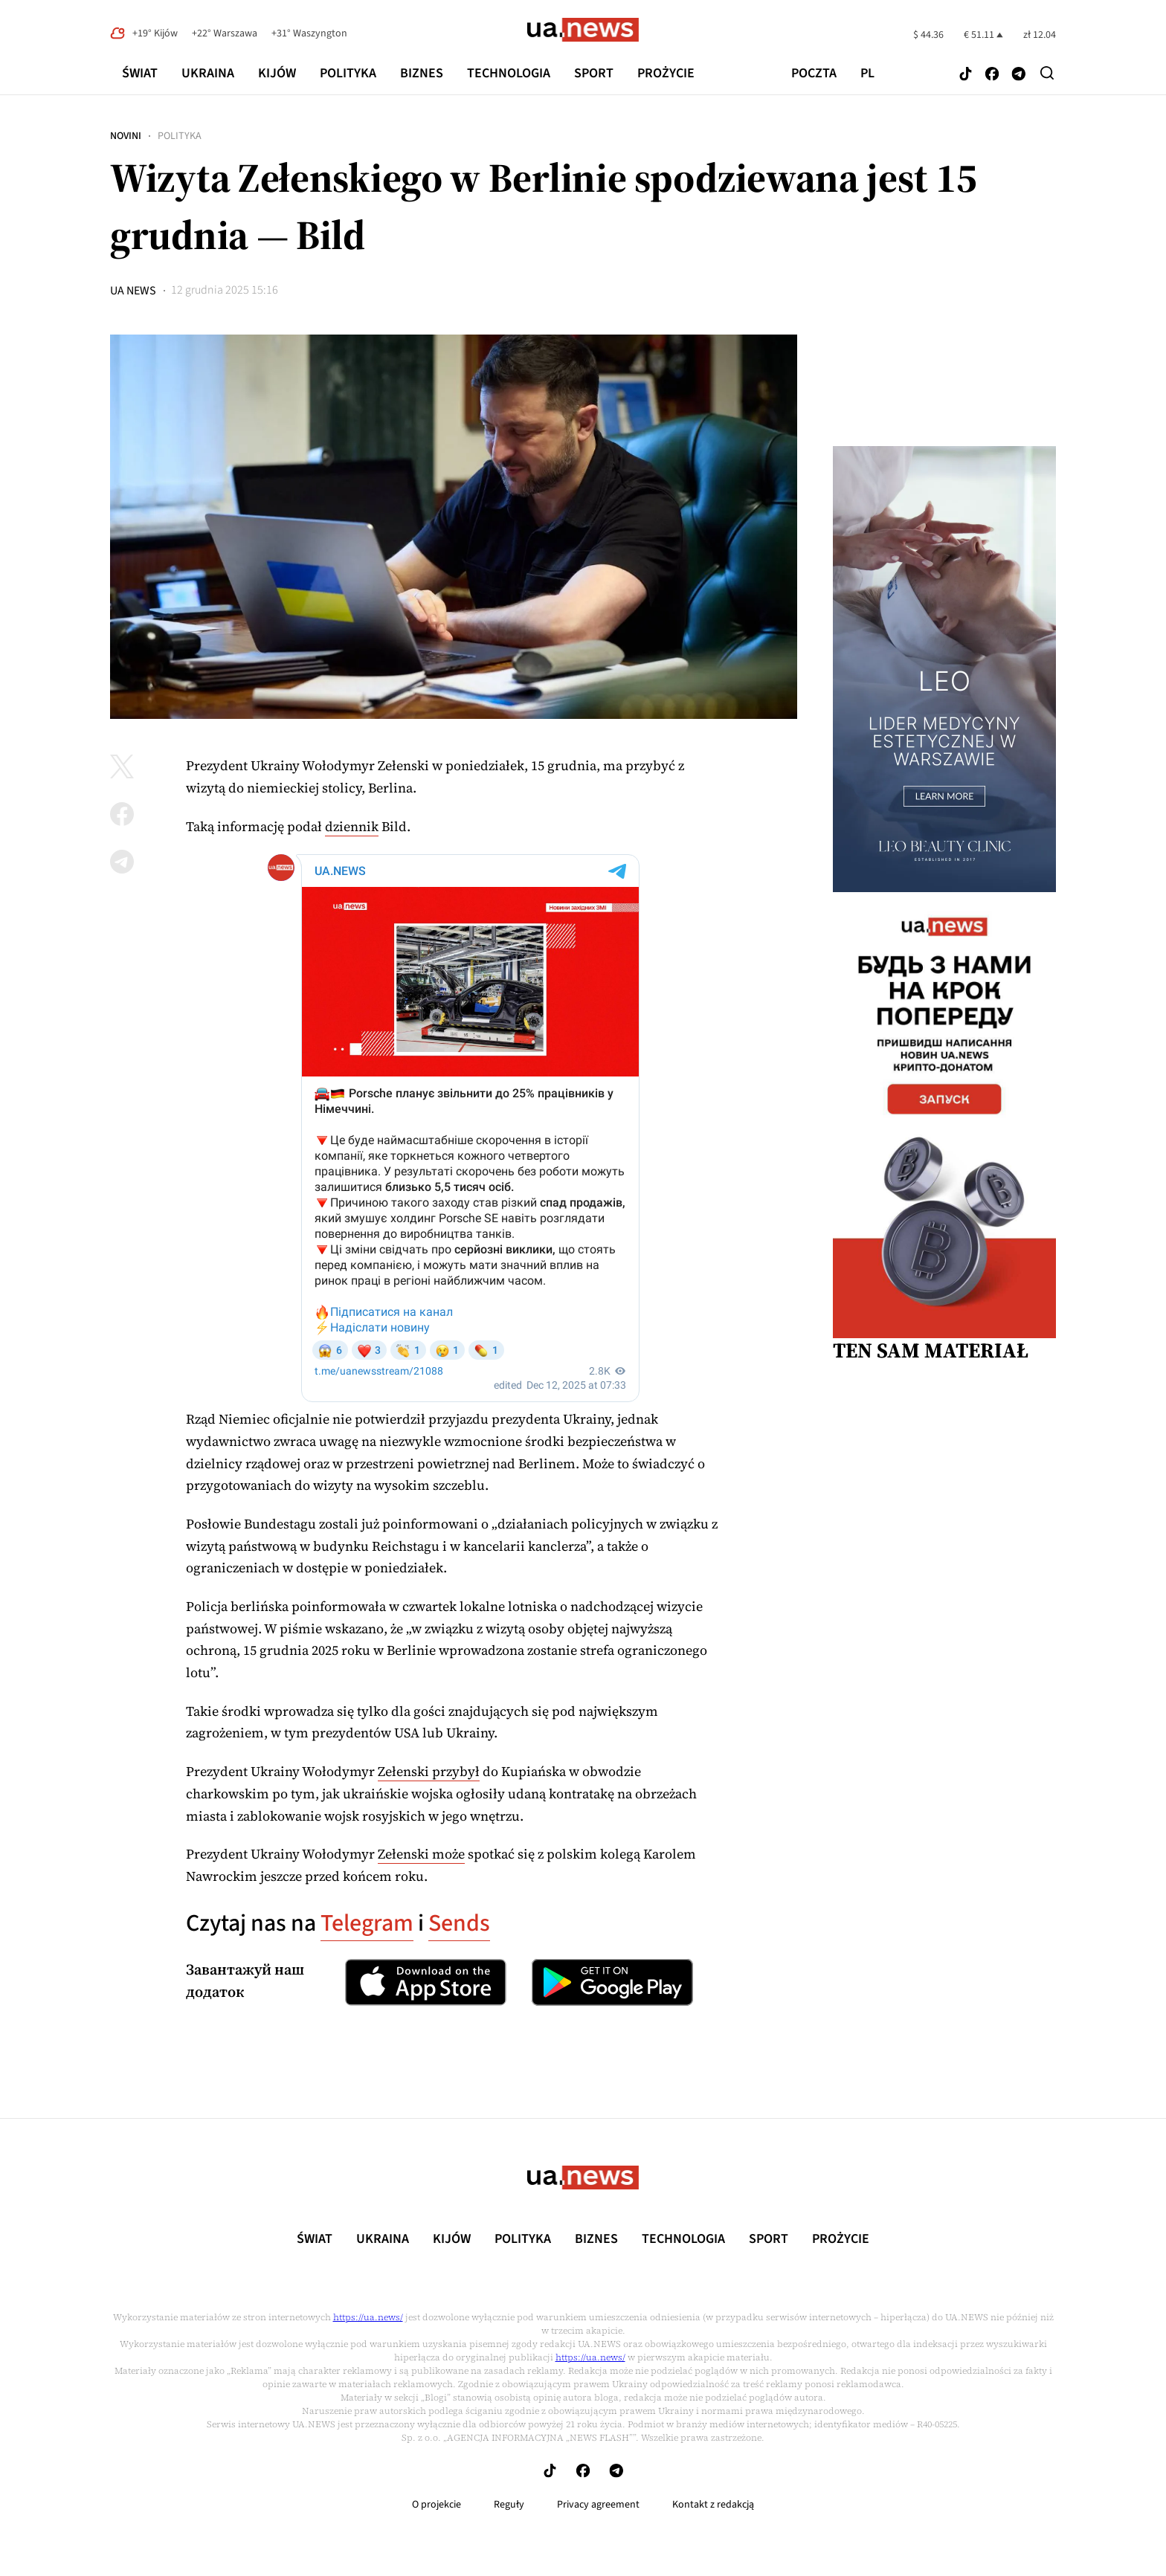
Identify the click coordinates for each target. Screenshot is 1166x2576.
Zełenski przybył (429, 1771)
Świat (140, 73)
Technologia (508, 73)
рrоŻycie (666, 73)
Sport (593, 73)
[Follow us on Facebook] (992, 75)
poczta (814, 74)
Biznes (421, 73)
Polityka (348, 73)
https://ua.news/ (368, 2317)
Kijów (277, 73)
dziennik (352, 826)
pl (867, 74)
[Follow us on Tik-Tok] (966, 75)
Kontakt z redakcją (713, 2504)
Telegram (367, 1923)
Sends (459, 1923)
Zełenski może (421, 1853)
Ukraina (207, 73)
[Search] (1047, 73)
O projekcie (436, 2504)
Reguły (509, 2504)
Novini (125, 136)
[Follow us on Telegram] (1018, 75)
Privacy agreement (598, 2504)
